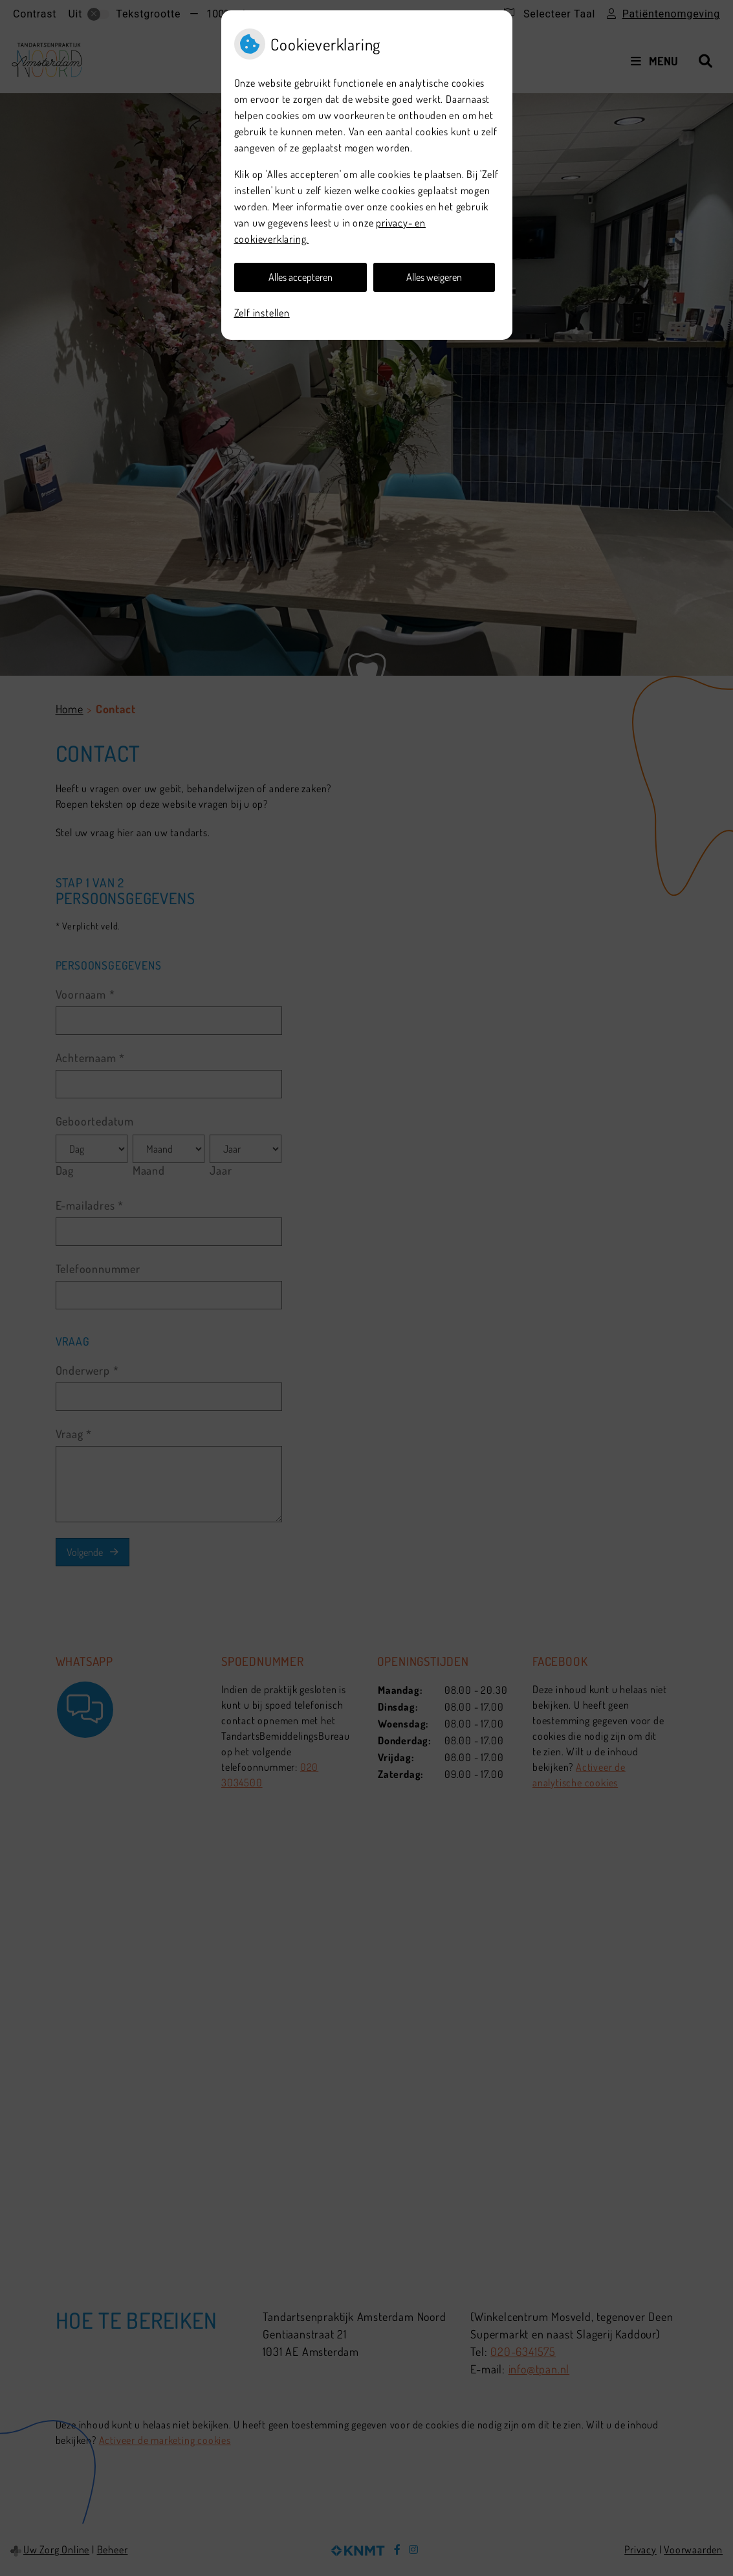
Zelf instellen (262, 312)
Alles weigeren (434, 277)
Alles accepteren (300, 277)
